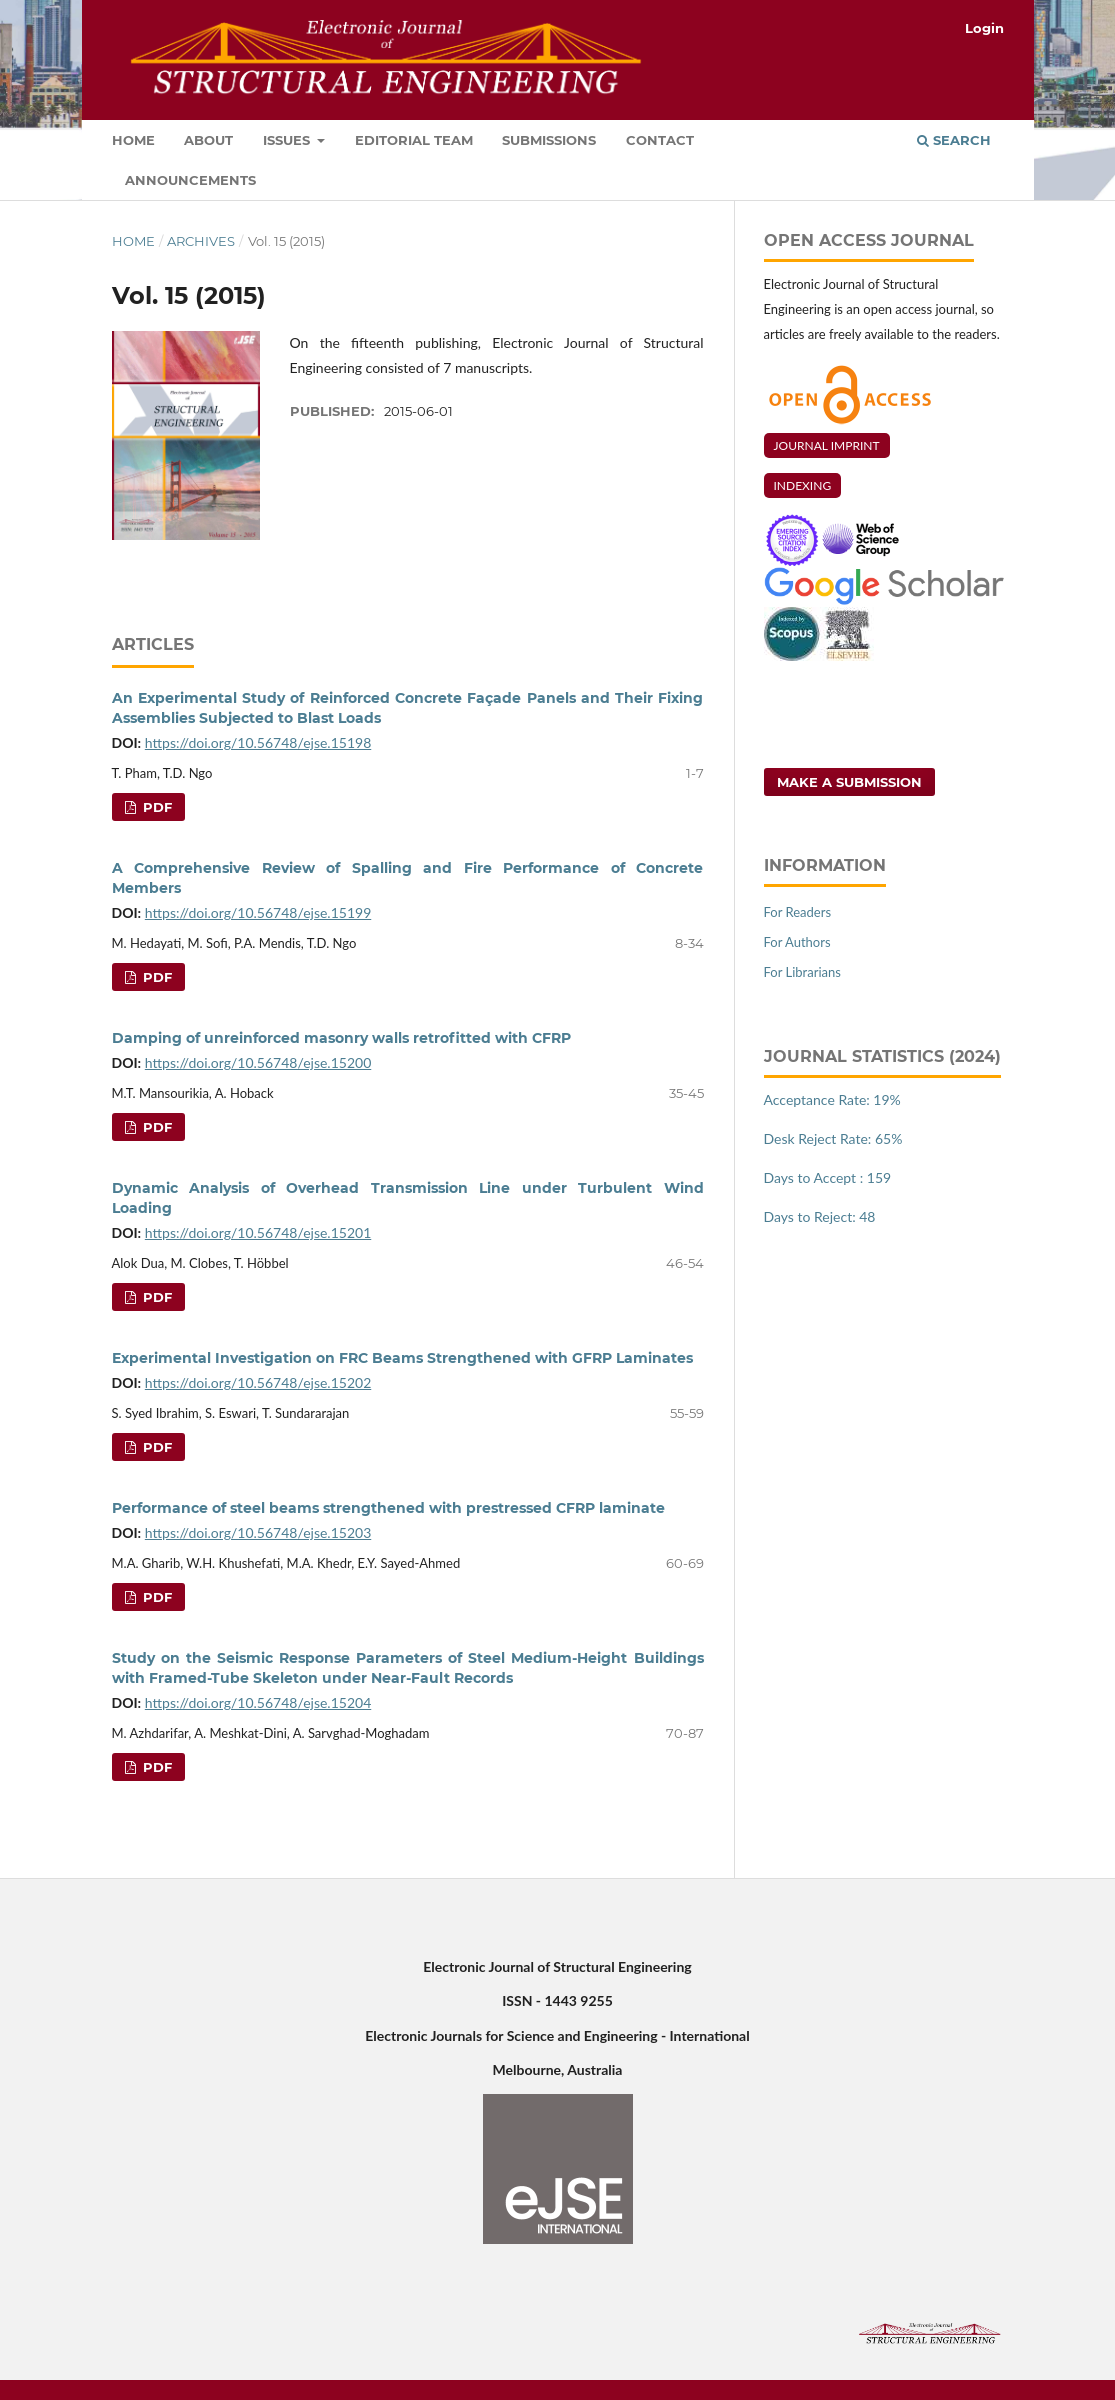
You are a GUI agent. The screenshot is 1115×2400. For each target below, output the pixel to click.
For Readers (798, 912)
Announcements (190, 180)
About (208, 140)
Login (984, 28)
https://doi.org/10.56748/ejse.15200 (258, 1062)
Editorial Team (414, 140)
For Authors (797, 942)
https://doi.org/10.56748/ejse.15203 (258, 1532)
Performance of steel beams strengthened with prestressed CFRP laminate (388, 1508)
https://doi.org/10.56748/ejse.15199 (258, 912)
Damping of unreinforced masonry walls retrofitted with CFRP (341, 1038)
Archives (201, 241)
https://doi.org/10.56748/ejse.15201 (258, 1232)
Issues (288, 140)
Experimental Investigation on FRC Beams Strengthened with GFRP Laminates (402, 1358)
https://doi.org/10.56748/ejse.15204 (258, 1702)
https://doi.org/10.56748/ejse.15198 (258, 742)
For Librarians (802, 972)
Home (133, 140)
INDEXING (803, 485)
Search (954, 140)
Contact (660, 140)
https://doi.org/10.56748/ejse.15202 (258, 1382)
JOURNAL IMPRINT (827, 445)
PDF (155, 807)
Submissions (549, 140)
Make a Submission (849, 782)
